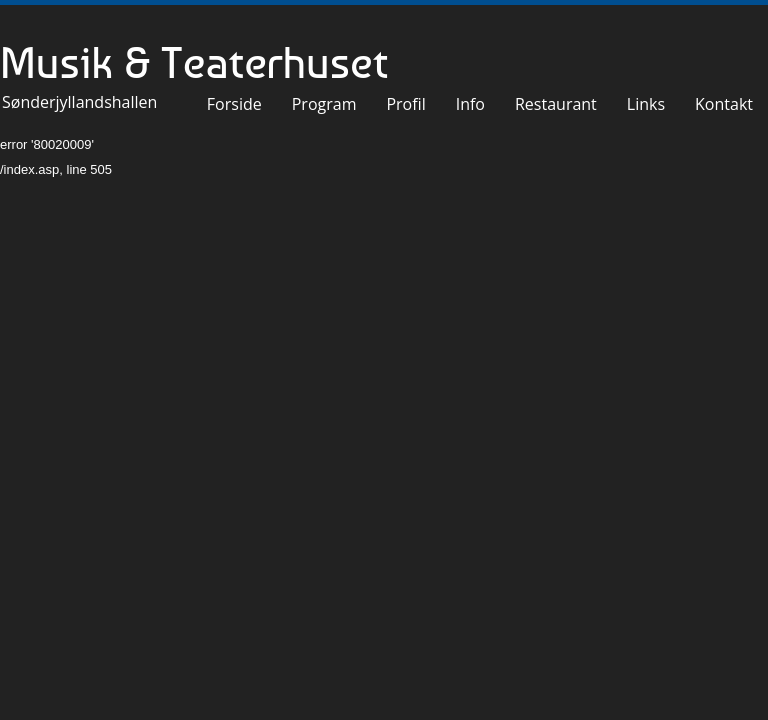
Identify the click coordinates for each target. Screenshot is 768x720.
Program (324, 104)
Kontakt (724, 104)
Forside (234, 104)
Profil (405, 104)
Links (646, 104)
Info (470, 104)
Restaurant (556, 104)
